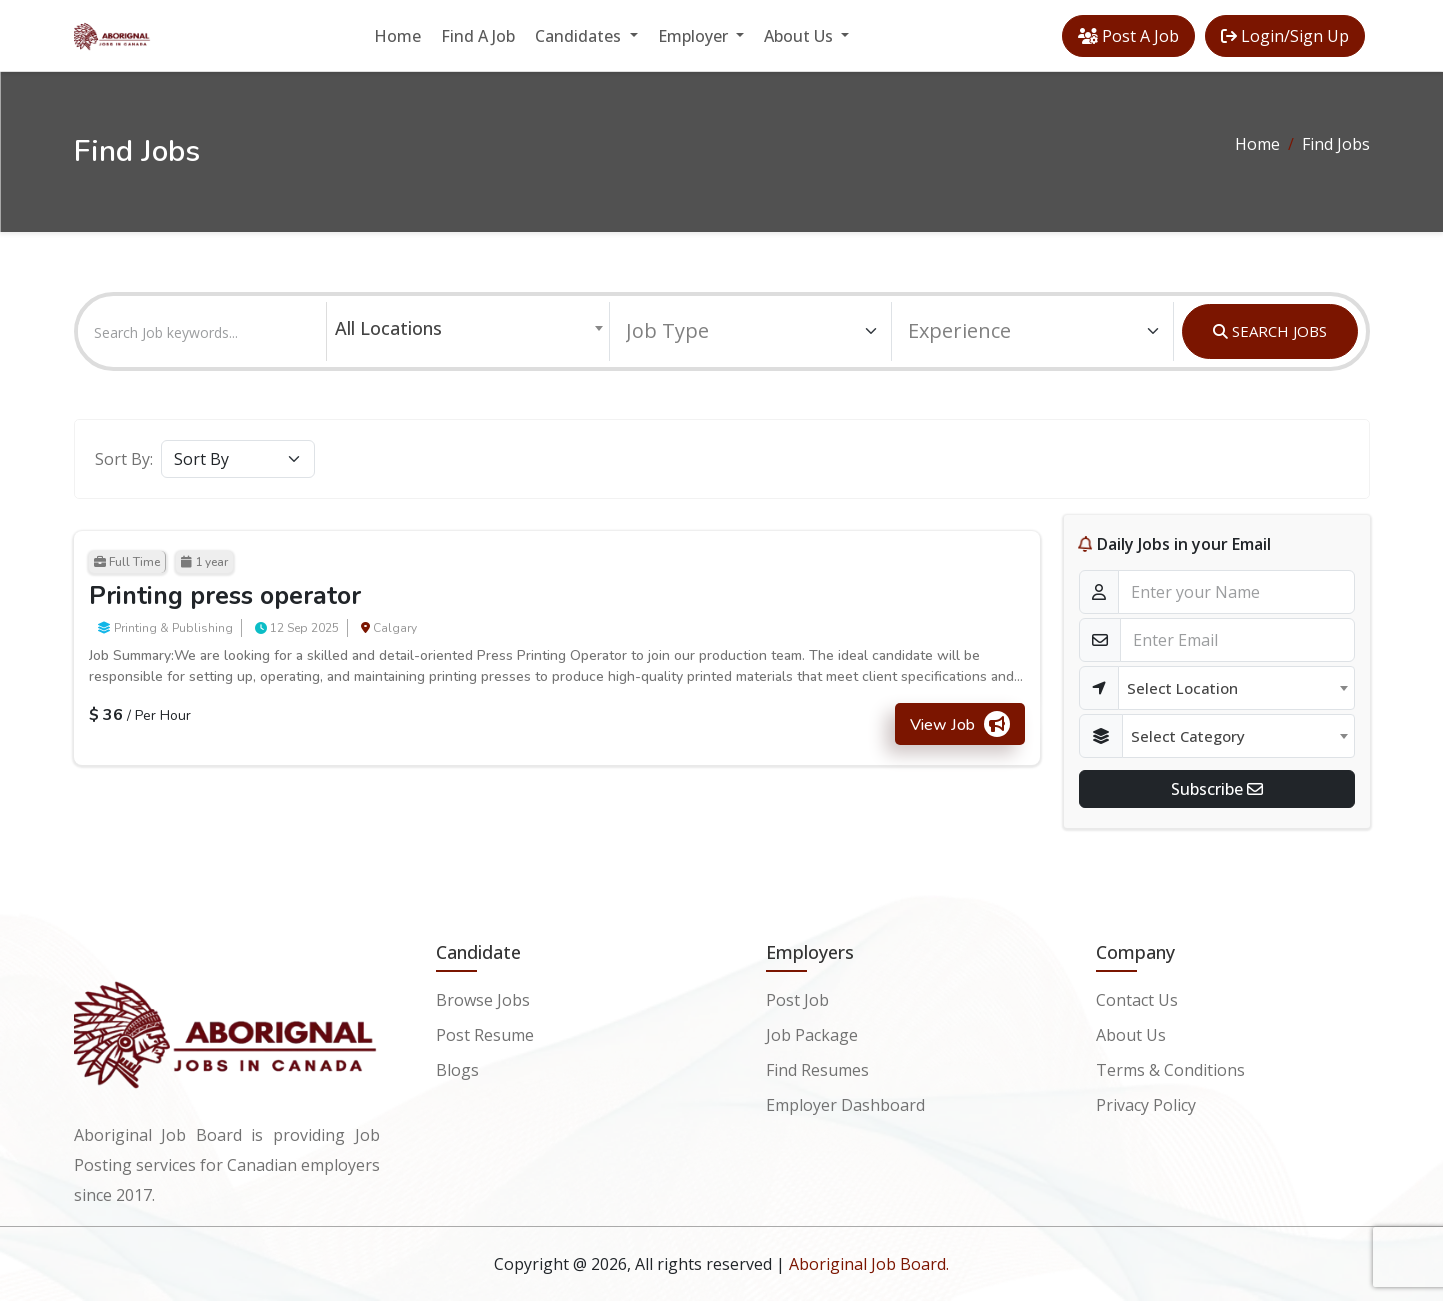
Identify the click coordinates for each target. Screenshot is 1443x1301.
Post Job (797, 1000)
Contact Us (1137, 1000)
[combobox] (468, 328)
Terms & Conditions (1170, 1068)
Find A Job (478, 36)
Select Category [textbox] (1188, 736)
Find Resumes (817, 1068)
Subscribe (1217, 789)
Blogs (457, 1068)
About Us (1131, 1034)
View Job (960, 724)
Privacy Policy (1146, 1102)
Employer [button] (695, 36)
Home (397, 36)
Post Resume (485, 1034)
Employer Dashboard (845, 1102)
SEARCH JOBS (1270, 331)
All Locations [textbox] (388, 328)
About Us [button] (800, 36)
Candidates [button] (580, 36)
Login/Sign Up (1285, 36)
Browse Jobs (483, 1000)
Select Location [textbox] (1182, 688)
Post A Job (1128, 36)
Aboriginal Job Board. (869, 1264)
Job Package (812, 1034)
